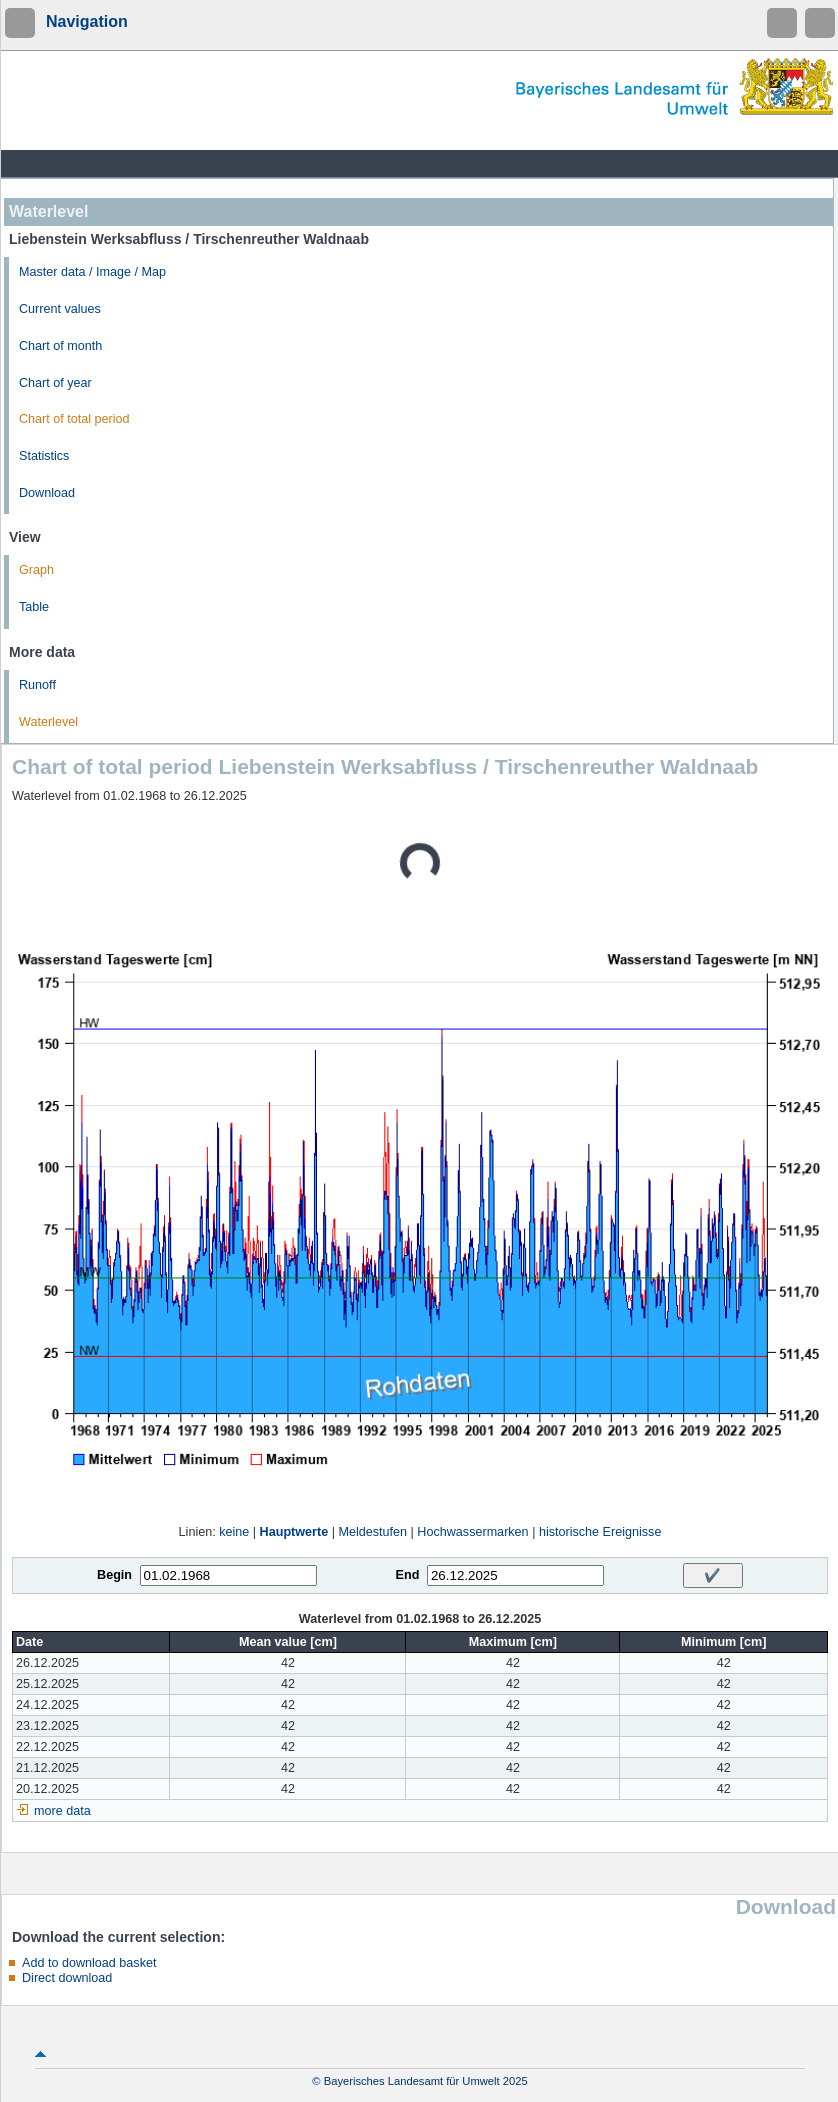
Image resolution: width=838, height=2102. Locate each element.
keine (234, 1532)
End (408, 1575)
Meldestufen (372, 1532)
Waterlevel (48, 722)
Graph (36, 570)
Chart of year (55, 383)
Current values (60, 309)
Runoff (37, 685)
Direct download (67, 1978)
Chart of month (60, 346)
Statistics (44, 456)
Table (34, 607)
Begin (114, 1575)
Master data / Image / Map (92, 272)
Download (47, 493)
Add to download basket (89, 1963)
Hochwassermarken (472, 1532)
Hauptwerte (294, 1532)
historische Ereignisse (600, 1532)
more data (62, 1811)
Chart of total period (74, 419)
